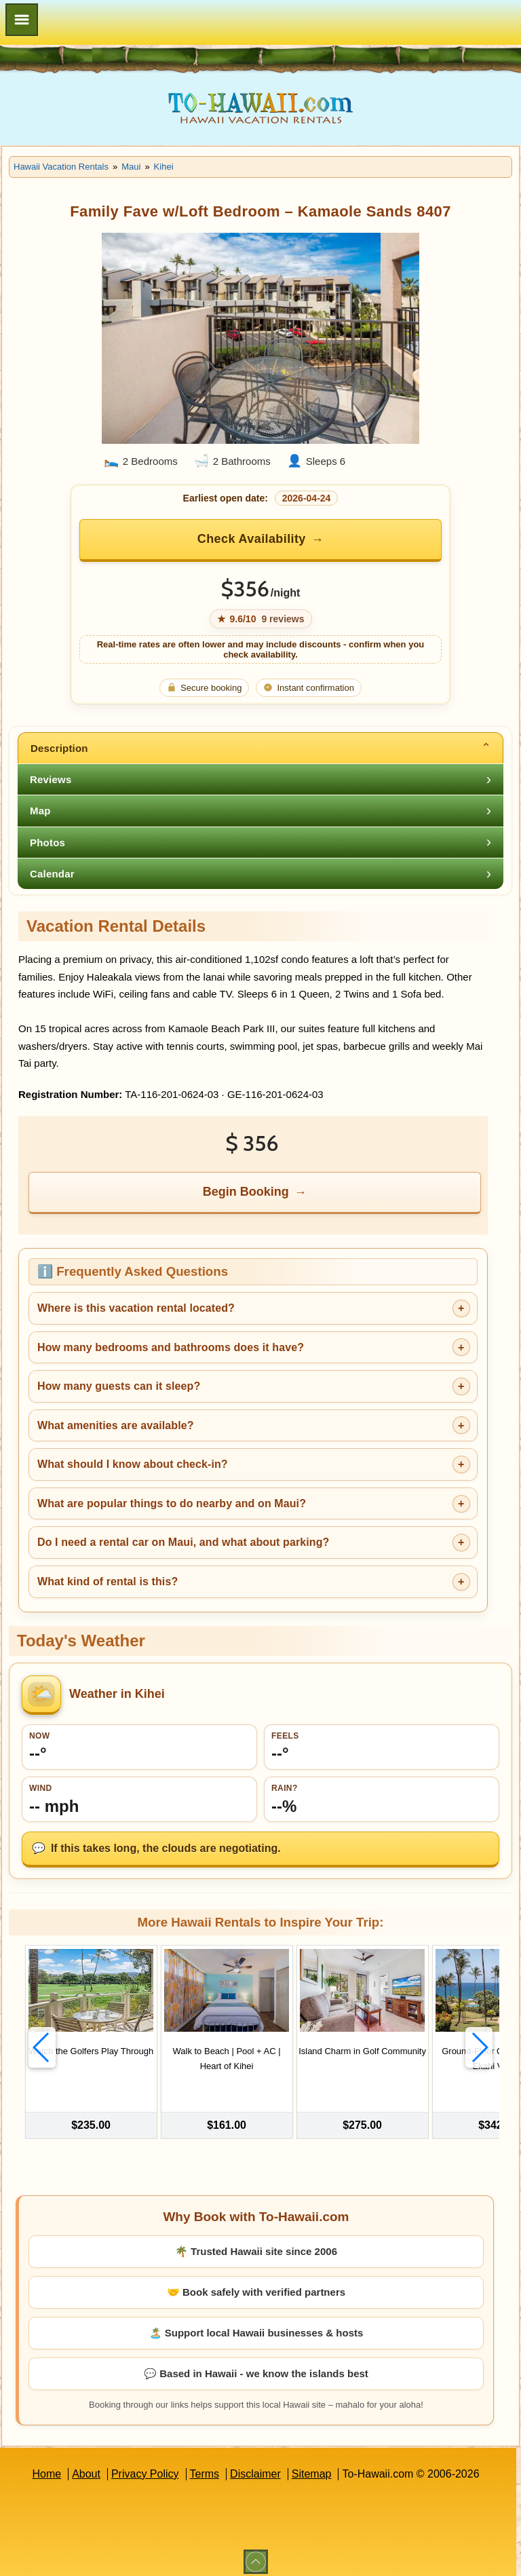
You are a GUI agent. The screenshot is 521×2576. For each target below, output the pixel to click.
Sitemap (312, 2466)
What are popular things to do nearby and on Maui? (171, 1503)
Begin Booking (246, 1191)
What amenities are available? (115, 1425)
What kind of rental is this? (107, 1581)
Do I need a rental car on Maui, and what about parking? (183, 1542)
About (86, 2466)
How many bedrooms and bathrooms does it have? (170, 1347)
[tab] (260, 747)
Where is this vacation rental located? (136, 1308)
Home (46, 2466)
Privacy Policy (145, 2466)
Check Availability (251, 539)
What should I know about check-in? (132, 1464)
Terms (205, 2466)
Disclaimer (255, 2466)
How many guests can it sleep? (118, 1386)
